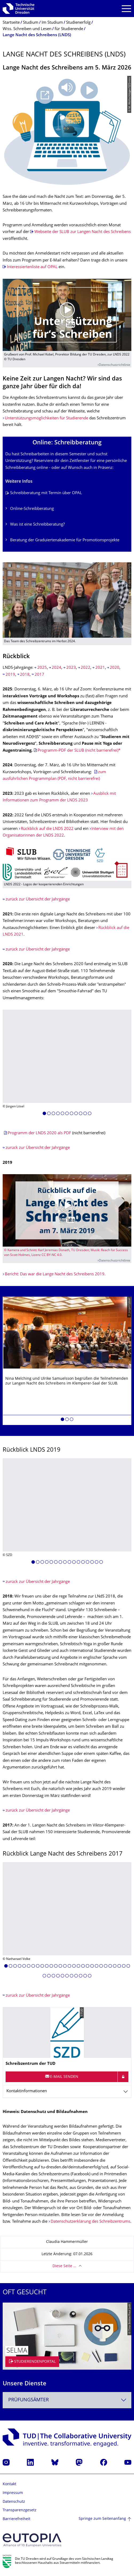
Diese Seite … (64, 2266)
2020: (8, 964)
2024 (56, 668)
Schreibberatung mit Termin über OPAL (46, 493)
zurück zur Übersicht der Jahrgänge (38, 900)
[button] (44, 1114)
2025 (42, 668)
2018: (8, 1597)
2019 (10, 675)
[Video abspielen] (67, 315)
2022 (85, 668)
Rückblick (16, 657)
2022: (8, 815)
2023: (8, 794)
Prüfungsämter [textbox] (28, 2400)
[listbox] (67, 1064)
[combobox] (67, 2400)
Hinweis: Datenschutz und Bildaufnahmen (45, 2112)
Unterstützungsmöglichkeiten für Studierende (46, 418)
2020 (114, 668)
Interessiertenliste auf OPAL (32, 267)
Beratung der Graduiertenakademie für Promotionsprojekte (64, 540)
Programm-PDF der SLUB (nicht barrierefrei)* (79, 751)
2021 (100, 668)
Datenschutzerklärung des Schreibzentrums (90, 2222)
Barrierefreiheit (16, 2519)
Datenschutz (14, 2502)
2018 (25, 675)
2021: (8, 914)
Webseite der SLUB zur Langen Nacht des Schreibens (82, 232)
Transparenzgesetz (19, 2510)
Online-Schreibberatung (32, 509)
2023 (71, 668)
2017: (8, 1826)
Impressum (13, 2493)
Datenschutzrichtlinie (114, 365)
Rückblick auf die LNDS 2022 (47, 829)
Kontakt (9, 2484)
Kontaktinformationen (26, 2091)
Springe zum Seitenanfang (102, 2519)
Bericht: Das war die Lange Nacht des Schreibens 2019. (55, 1274)
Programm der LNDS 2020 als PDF (40, 1133)
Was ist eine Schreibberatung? (37, 525)
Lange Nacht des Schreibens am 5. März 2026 (67, 68)
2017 (39, 675)
